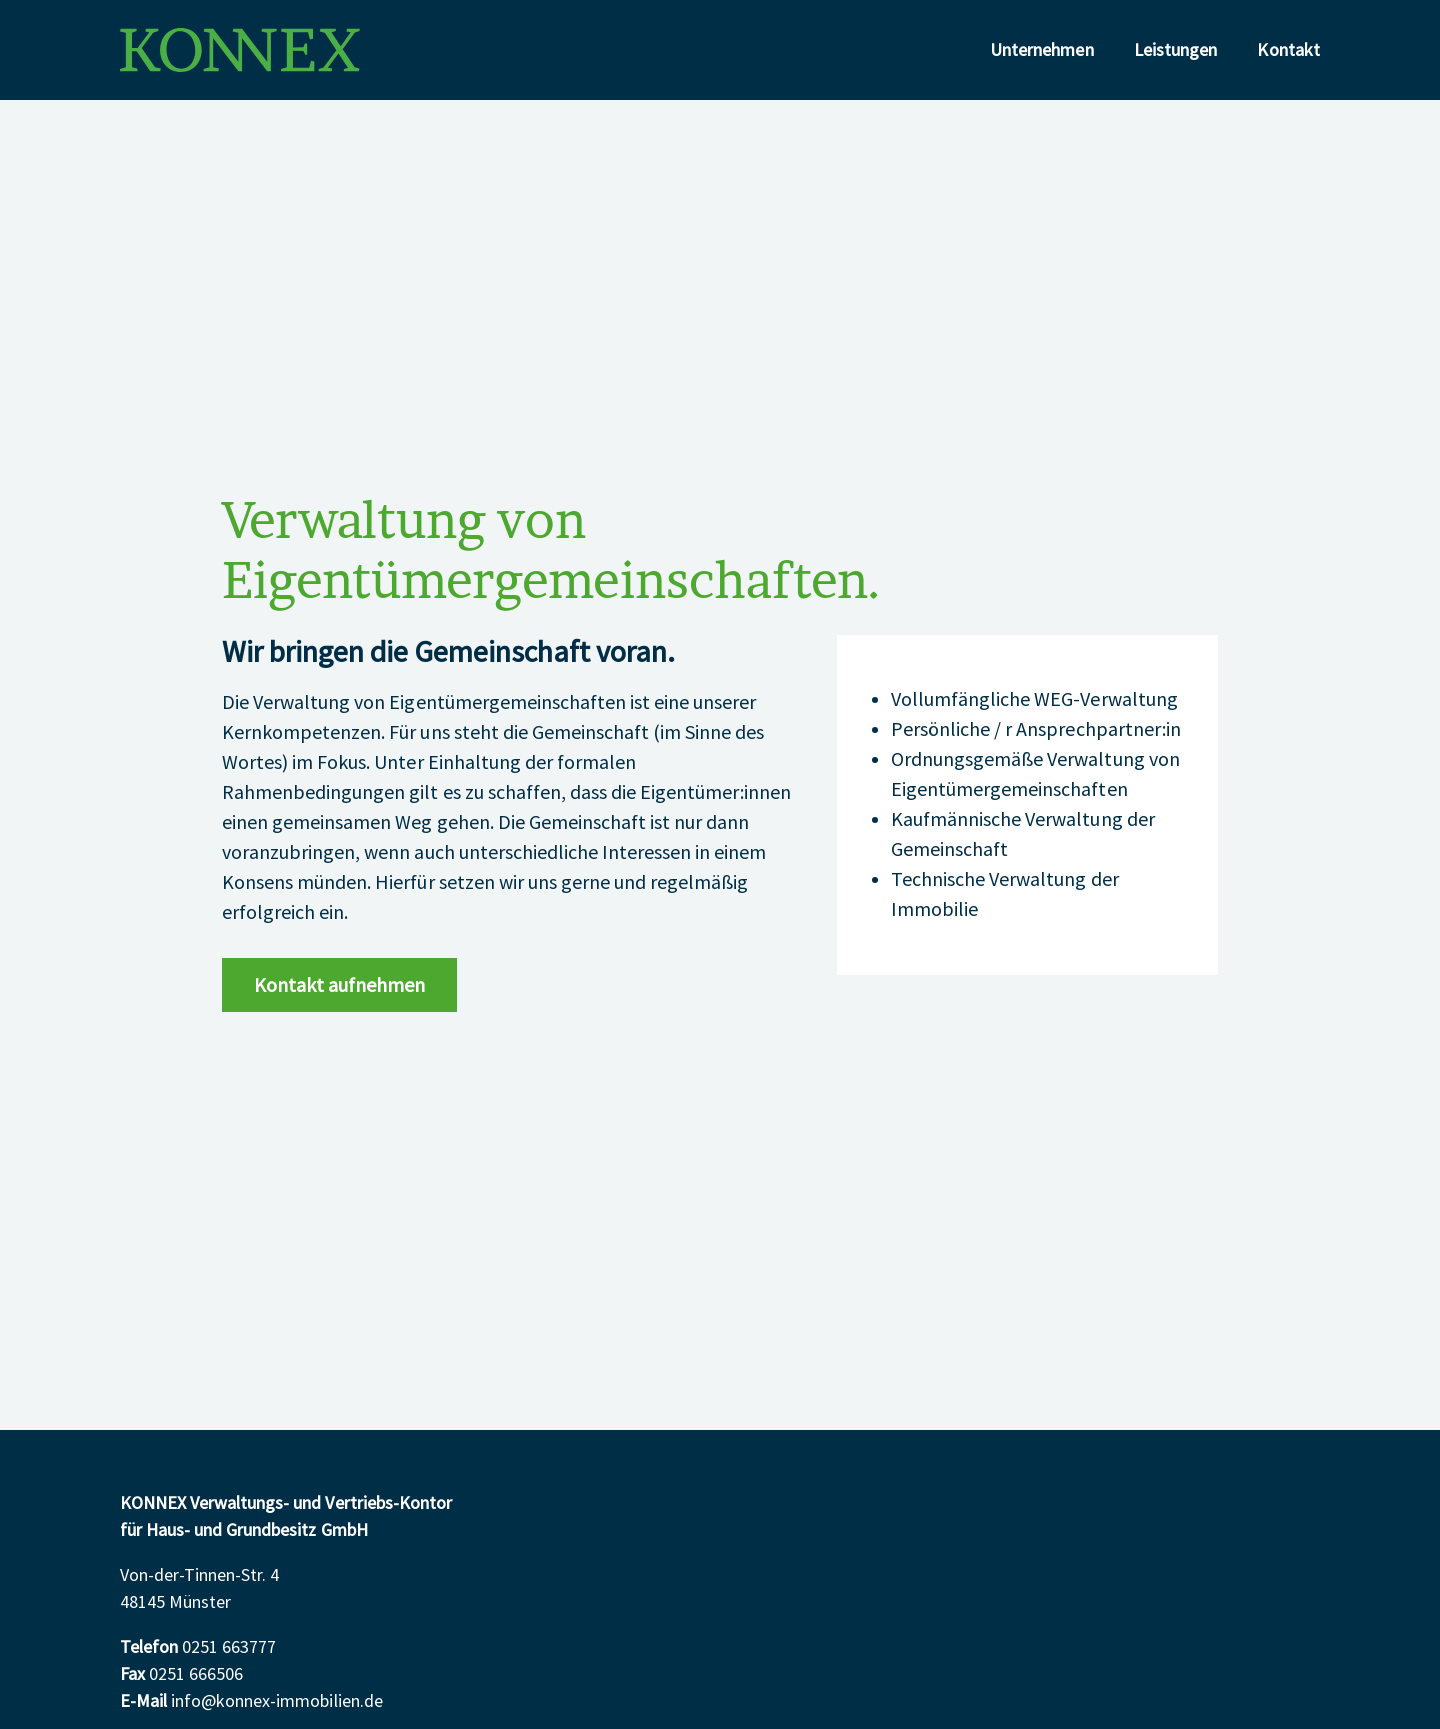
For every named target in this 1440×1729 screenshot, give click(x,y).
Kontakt (1288, 50)
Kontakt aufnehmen (339, 986)
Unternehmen (1042, 50)
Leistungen (1176, 50)
